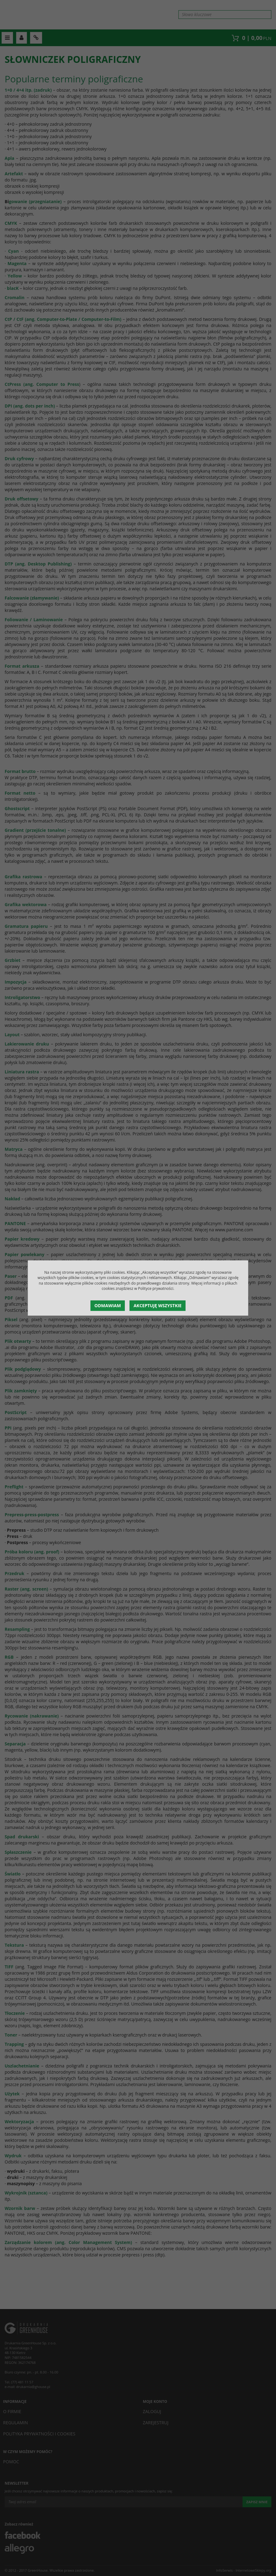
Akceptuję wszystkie (158, 1305)
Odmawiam (107, 1305)
